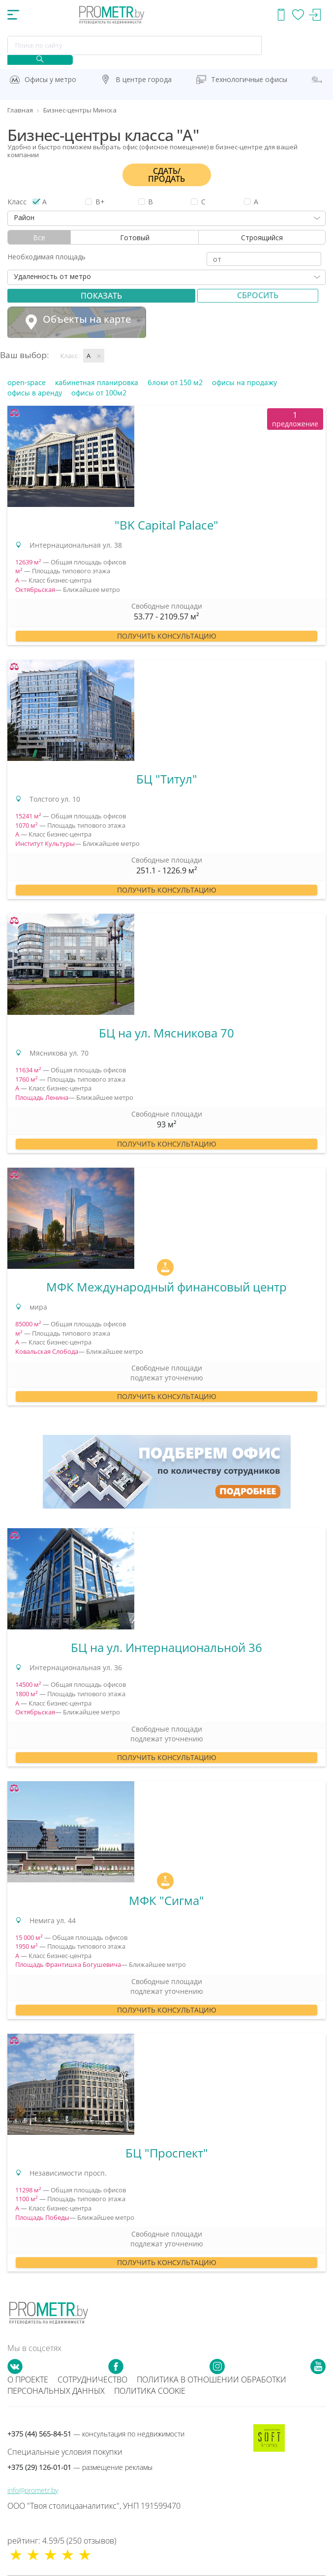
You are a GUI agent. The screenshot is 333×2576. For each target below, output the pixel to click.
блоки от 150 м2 (175, 382)
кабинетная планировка (96, 382)
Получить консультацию (166, 636)
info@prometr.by (32, 2490)
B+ (100, 201)
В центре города (144, 79)
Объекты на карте (87, 319)
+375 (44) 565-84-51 (95, 2433)
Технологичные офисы (249, 79)
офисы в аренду (34, 392)
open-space (26, 382)
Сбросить (257, 295)
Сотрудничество (92, 2379)
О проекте (27, 2379)
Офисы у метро (50, 79)
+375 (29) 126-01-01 (79, 2467)
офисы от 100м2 (98, 392)
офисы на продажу (244, 382)
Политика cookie (149, 2390)
